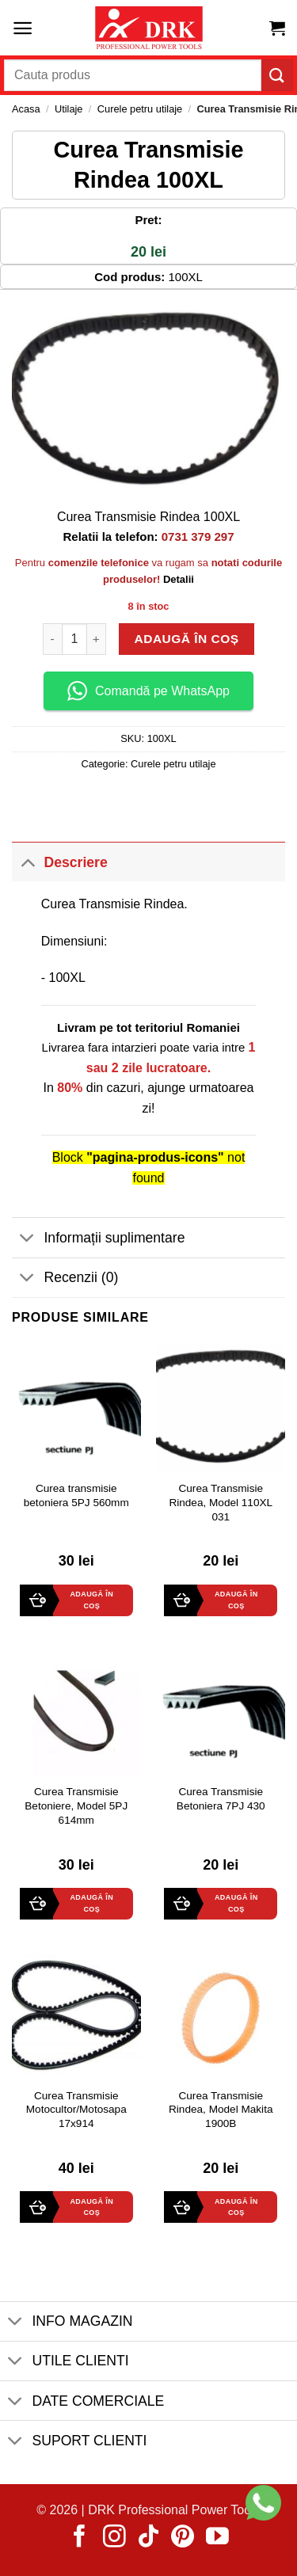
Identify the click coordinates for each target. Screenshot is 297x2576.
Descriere (60, 862)
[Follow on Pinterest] (182, 2538)
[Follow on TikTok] (148, 2538)
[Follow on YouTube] (217, 2538)
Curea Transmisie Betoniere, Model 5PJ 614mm (76, 1805)
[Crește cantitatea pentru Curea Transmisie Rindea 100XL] (96, 639)
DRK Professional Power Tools (174, 2510)
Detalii (178, 579)
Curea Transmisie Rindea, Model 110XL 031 (220, 1502)
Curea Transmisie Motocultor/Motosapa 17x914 (76, 2109)
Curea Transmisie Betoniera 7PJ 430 (221, 1799)
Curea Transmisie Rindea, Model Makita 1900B (220, 2109)
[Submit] (277, 74)
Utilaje (69, 109)
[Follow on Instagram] (114, 2538)
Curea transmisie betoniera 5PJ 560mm (76, 1495)
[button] (22, 28)
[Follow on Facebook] (79, 2538)
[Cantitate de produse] (74, 639)
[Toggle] (27, 862)
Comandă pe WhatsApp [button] (148, 691)
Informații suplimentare (98, 1239)
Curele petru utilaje (139, 109)
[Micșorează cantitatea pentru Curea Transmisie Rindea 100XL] (52, 639)
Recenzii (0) (65, 1279)
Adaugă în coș (187, 638)
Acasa (26, 109)
